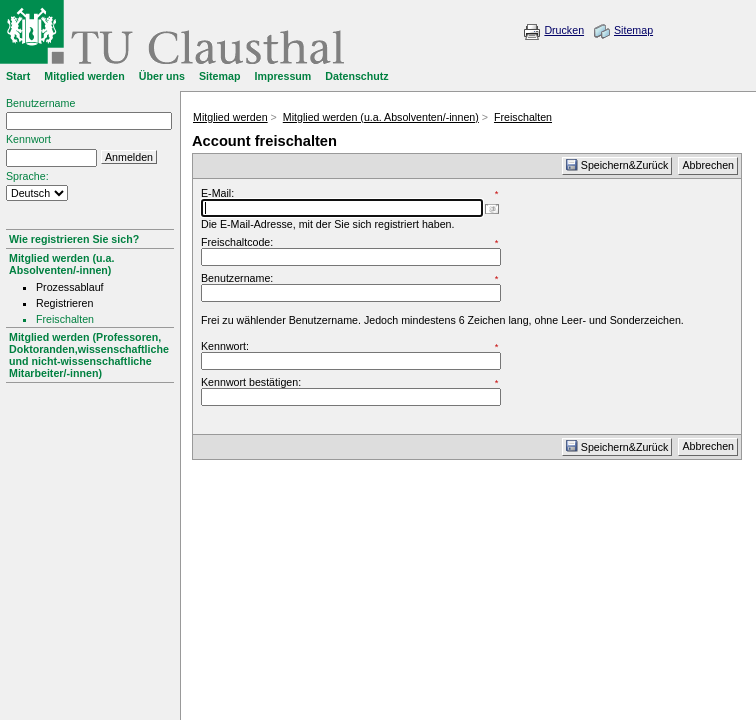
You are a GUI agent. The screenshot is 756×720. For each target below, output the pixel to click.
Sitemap (633, 30)
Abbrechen (708, 165)
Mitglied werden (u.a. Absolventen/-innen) (61, 264)
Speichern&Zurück (617, 165)
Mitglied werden (230, 117)
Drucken (564, 30)
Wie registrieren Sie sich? (74, 239)
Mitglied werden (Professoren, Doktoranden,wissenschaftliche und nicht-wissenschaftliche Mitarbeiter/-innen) (89, 355)
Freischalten (523, 117)
